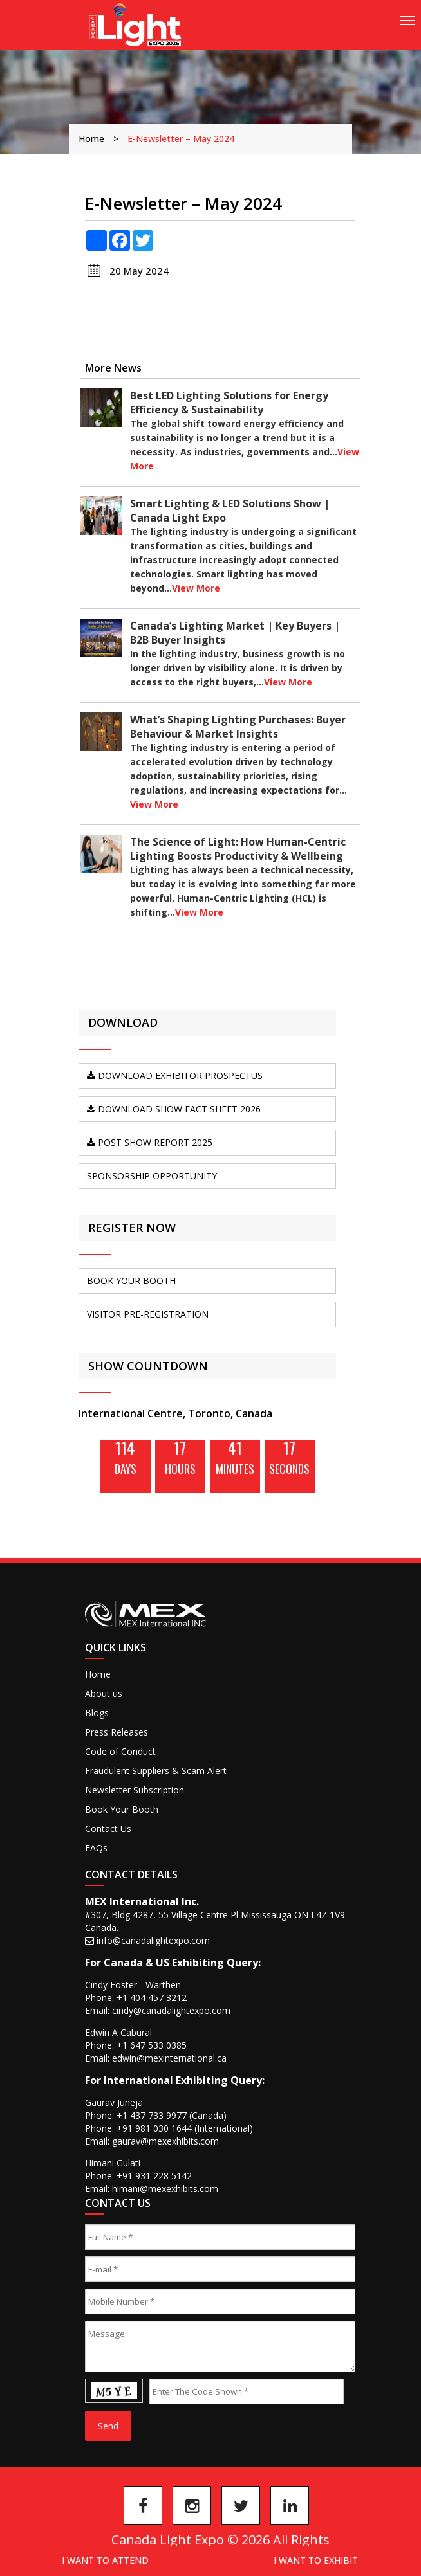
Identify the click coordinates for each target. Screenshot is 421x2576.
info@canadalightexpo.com (153, 1940)
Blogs (97, 1713)
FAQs (96, 1848)
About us (103, 1693)
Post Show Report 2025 (149, 1142)
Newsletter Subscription (134, 1790)
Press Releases (116, 1732)
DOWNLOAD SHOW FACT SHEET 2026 (174, 1109)
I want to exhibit (316, 2560)
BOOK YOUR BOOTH (131, 1280)
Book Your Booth (121, 1809)
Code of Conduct (120, 1751)
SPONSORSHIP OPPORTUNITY (152, 1176)
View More (196, 588)
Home (91, 138)
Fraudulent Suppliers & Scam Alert (156, 1770)
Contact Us (108, 1828)
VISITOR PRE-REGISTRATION (148, 1314)
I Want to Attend (105, 2560)
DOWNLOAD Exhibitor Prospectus (175, 1075)
